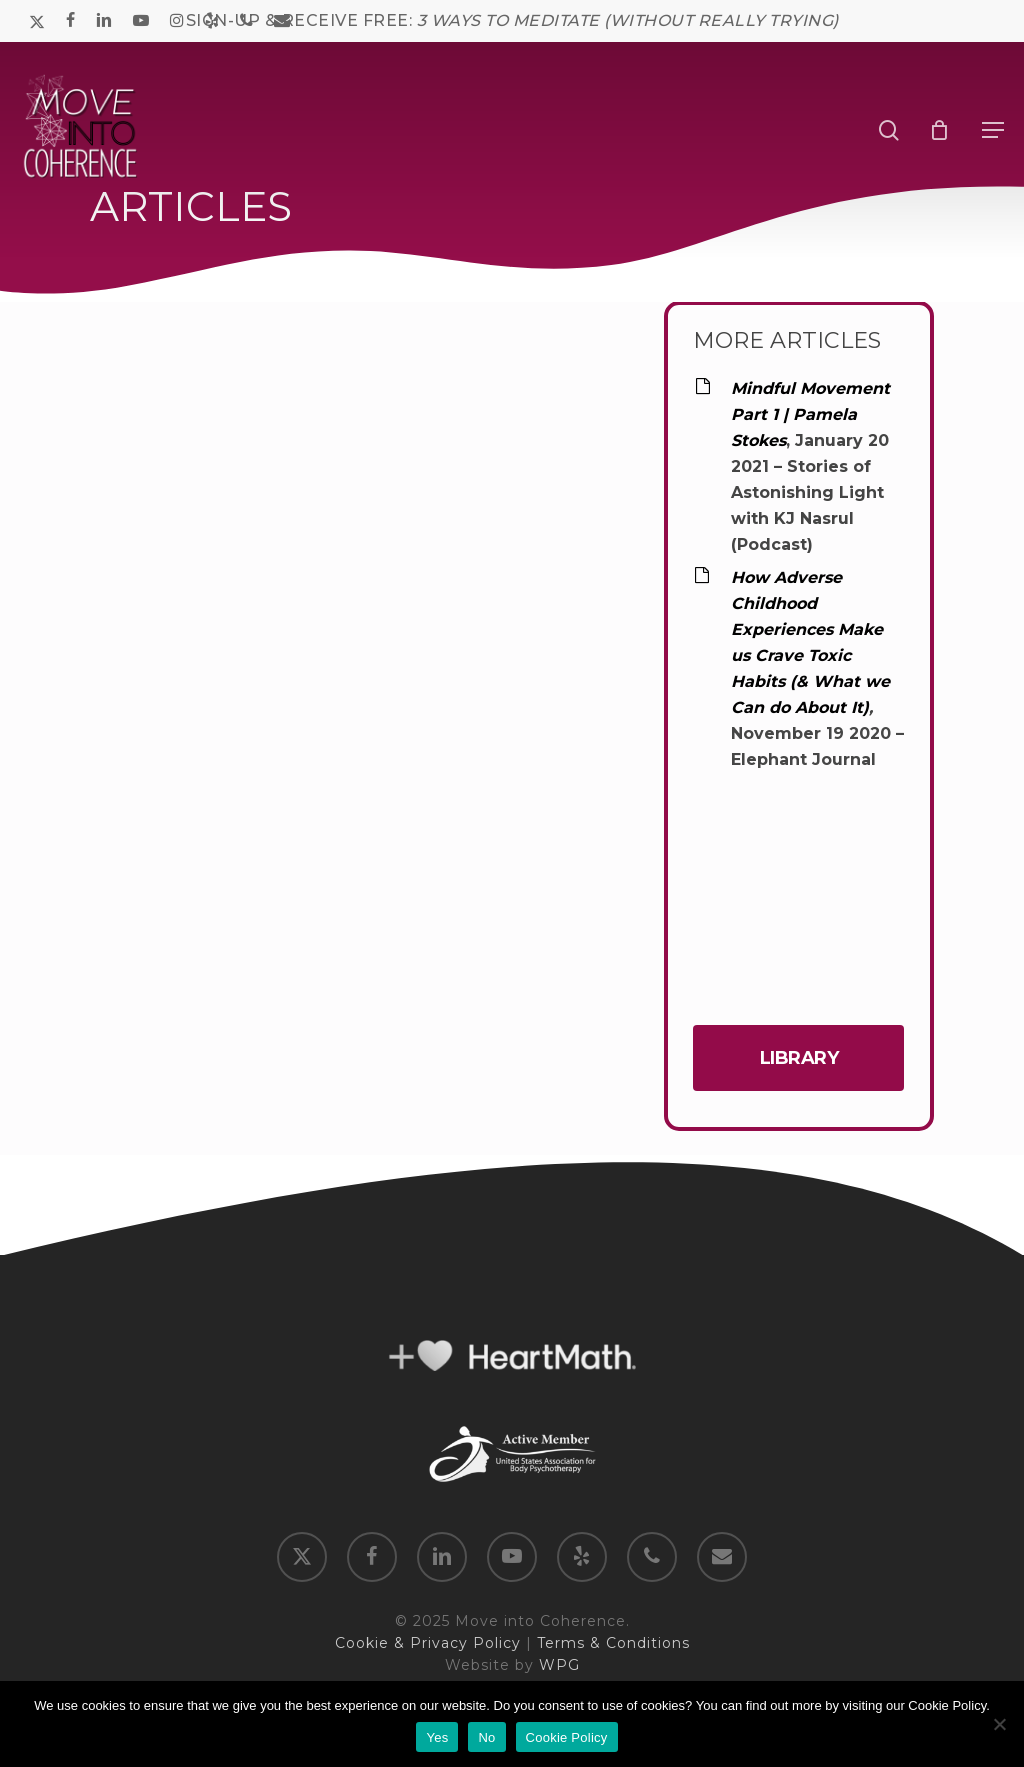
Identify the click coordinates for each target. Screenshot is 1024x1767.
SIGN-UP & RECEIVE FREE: (512, 20)
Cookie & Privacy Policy (428, 1643)
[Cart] (943, 130)
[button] (993, 130)
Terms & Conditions (613, 1643)
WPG (559, 1665)
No (486, 1737)
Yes (437, 1737)
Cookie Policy (567, 1737)
